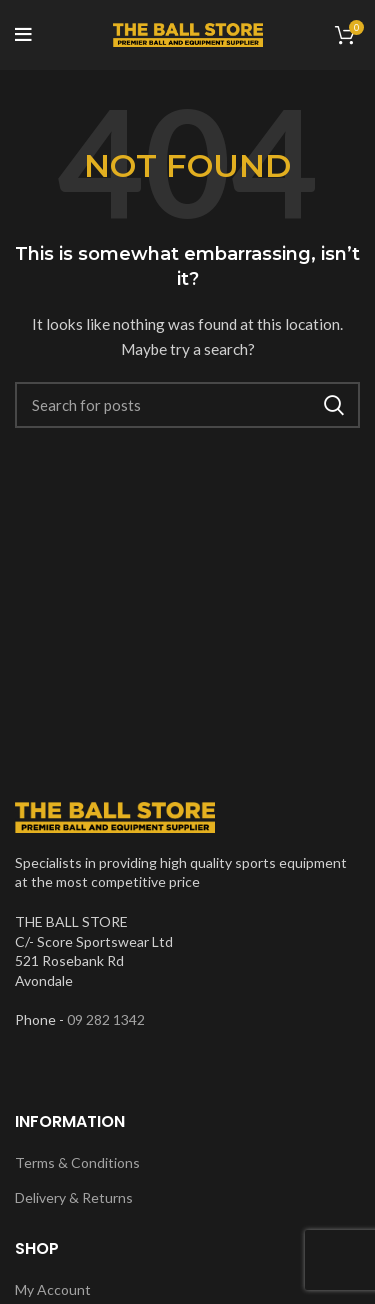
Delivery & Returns (74, 1197)
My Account (53, 1289)
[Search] (187, 405)
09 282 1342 (106, 1019)
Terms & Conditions (77, 1162)
